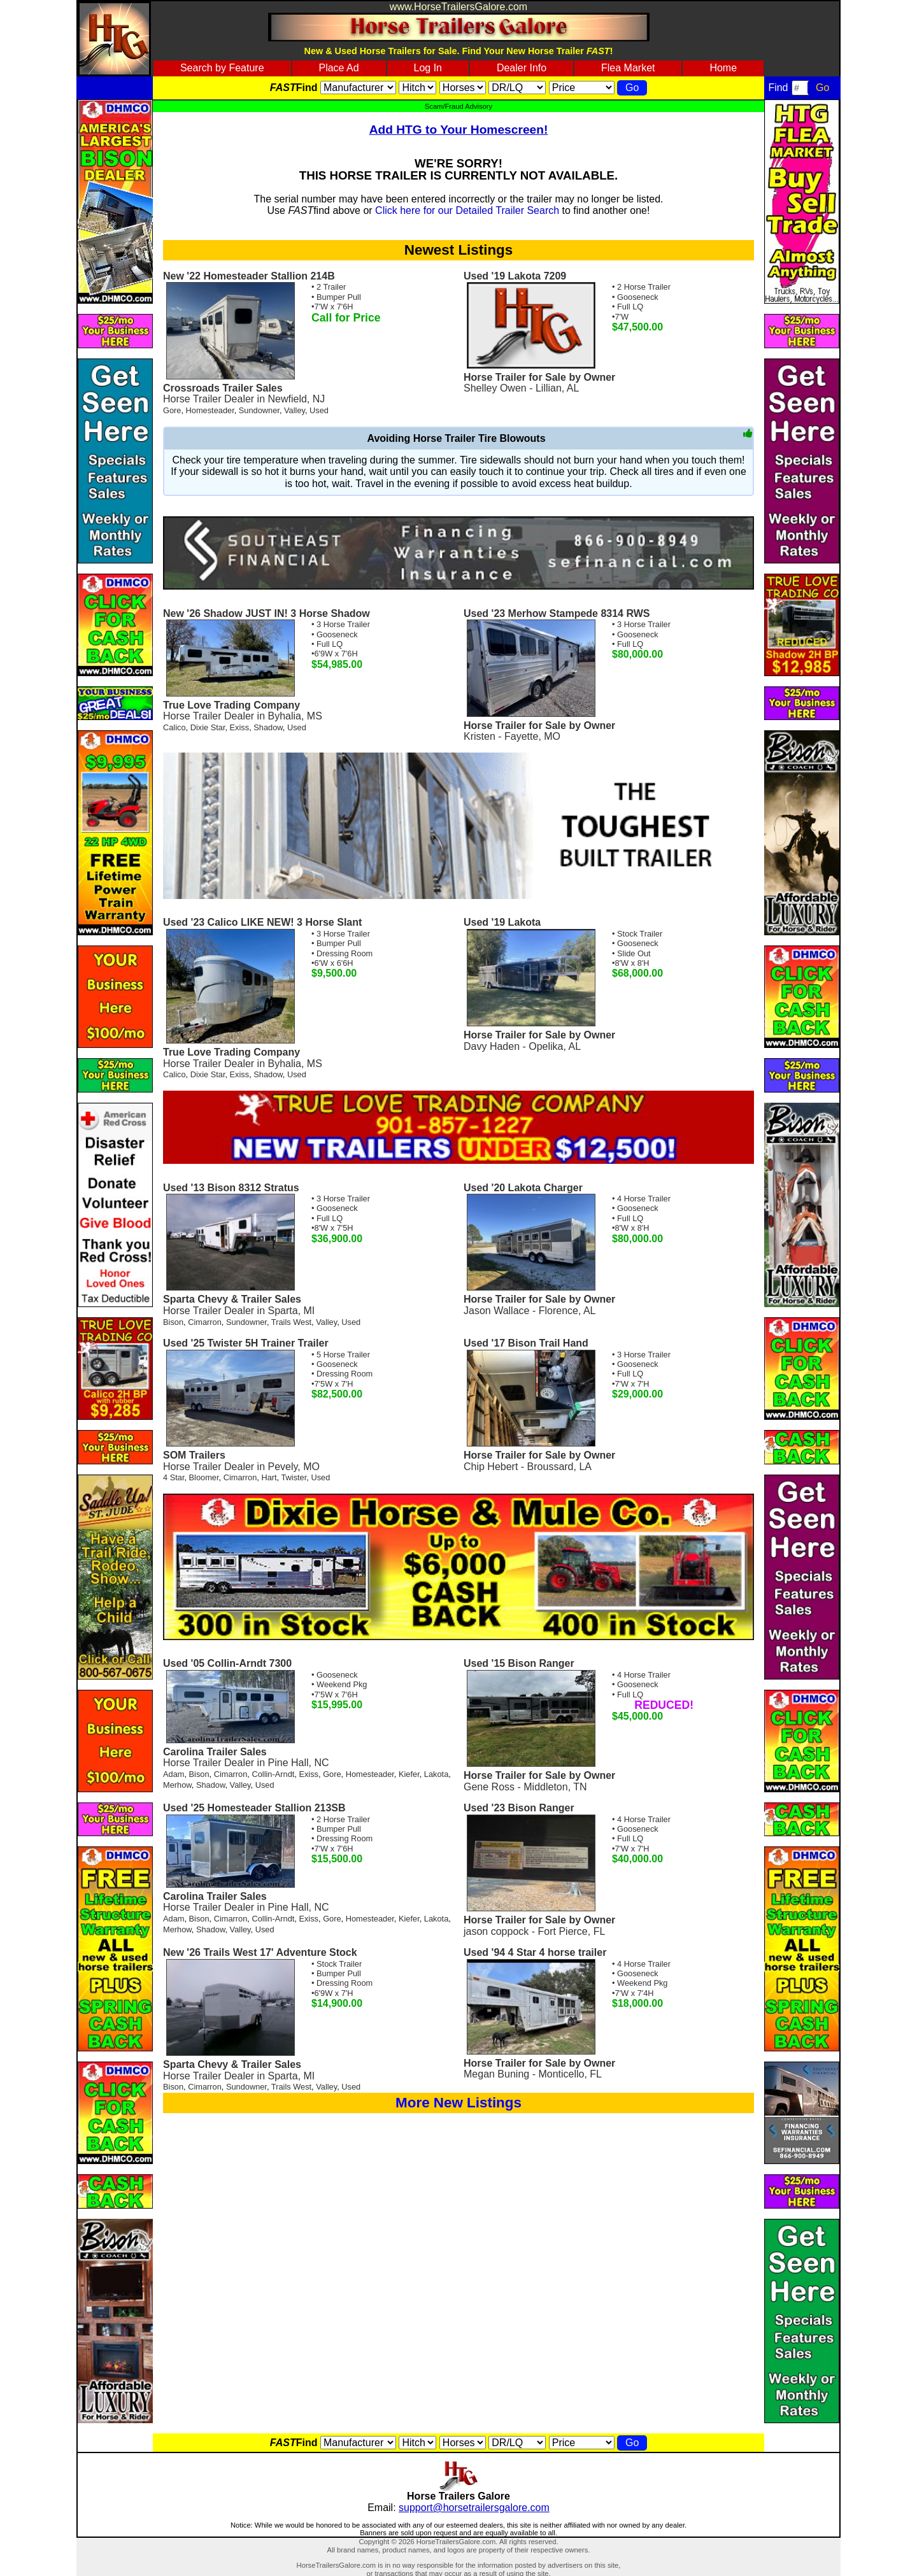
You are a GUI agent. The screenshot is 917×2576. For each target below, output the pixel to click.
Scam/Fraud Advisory (458, 106)
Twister (293, 1477)
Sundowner (259, 410)
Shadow (268, 727)
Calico (174, 727)
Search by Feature (222, 67)
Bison (173, 1322)
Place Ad (338, 67)
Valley (294, 410)
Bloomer (204, 1477)
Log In (428, 67)
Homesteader (210, 410)
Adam (173, 1774)
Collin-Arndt (273, 1774)
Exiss (240, 727)
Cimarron (205, 1322)
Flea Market (628, 67)
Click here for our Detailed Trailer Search (467, 210)
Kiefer (409, 1774)
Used (319, 410)
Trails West (291, 1322)
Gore (172, 410)
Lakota (436, 1774)
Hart (268, 1477)
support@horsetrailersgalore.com (474, 2507)
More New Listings (458, 2103)
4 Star (173, 1477)
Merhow (177, 1785)
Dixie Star (207, 727)
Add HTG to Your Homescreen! (458, 129)
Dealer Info (521, 67)
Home (723, 67)
